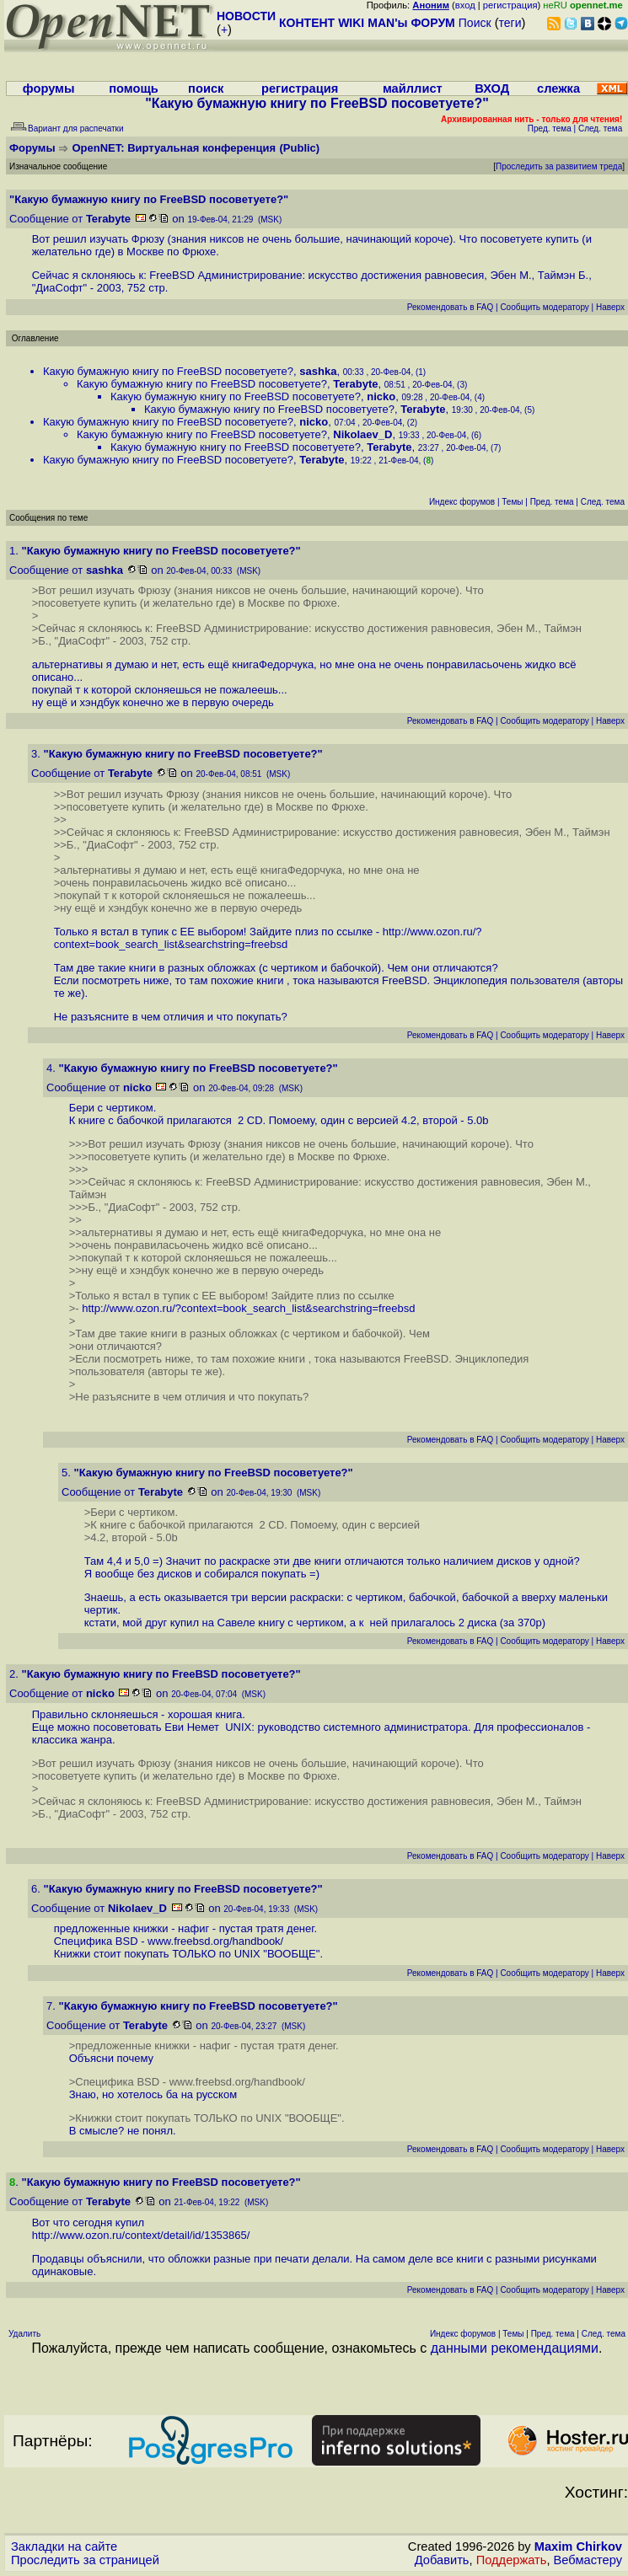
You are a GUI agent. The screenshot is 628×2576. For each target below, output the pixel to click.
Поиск (475, 22)
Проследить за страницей (85, 2560)
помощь (133, 88)
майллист (413, 88)
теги (510, 22)
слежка (558, 88)
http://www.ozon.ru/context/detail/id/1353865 (139, 2235)
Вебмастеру (588, 2560)
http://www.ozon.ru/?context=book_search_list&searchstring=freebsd (268, 938)
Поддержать (511, 2560)
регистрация (510, 5)
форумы (49, 88)
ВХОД (492, 88)
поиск (205, 88)
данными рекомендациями (514, 2348)
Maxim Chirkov (578, 2546)
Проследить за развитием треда (559, 166)
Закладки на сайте (64, 2546)
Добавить (442, 2560)
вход (465, 5)
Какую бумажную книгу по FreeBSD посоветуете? (168, 371)
